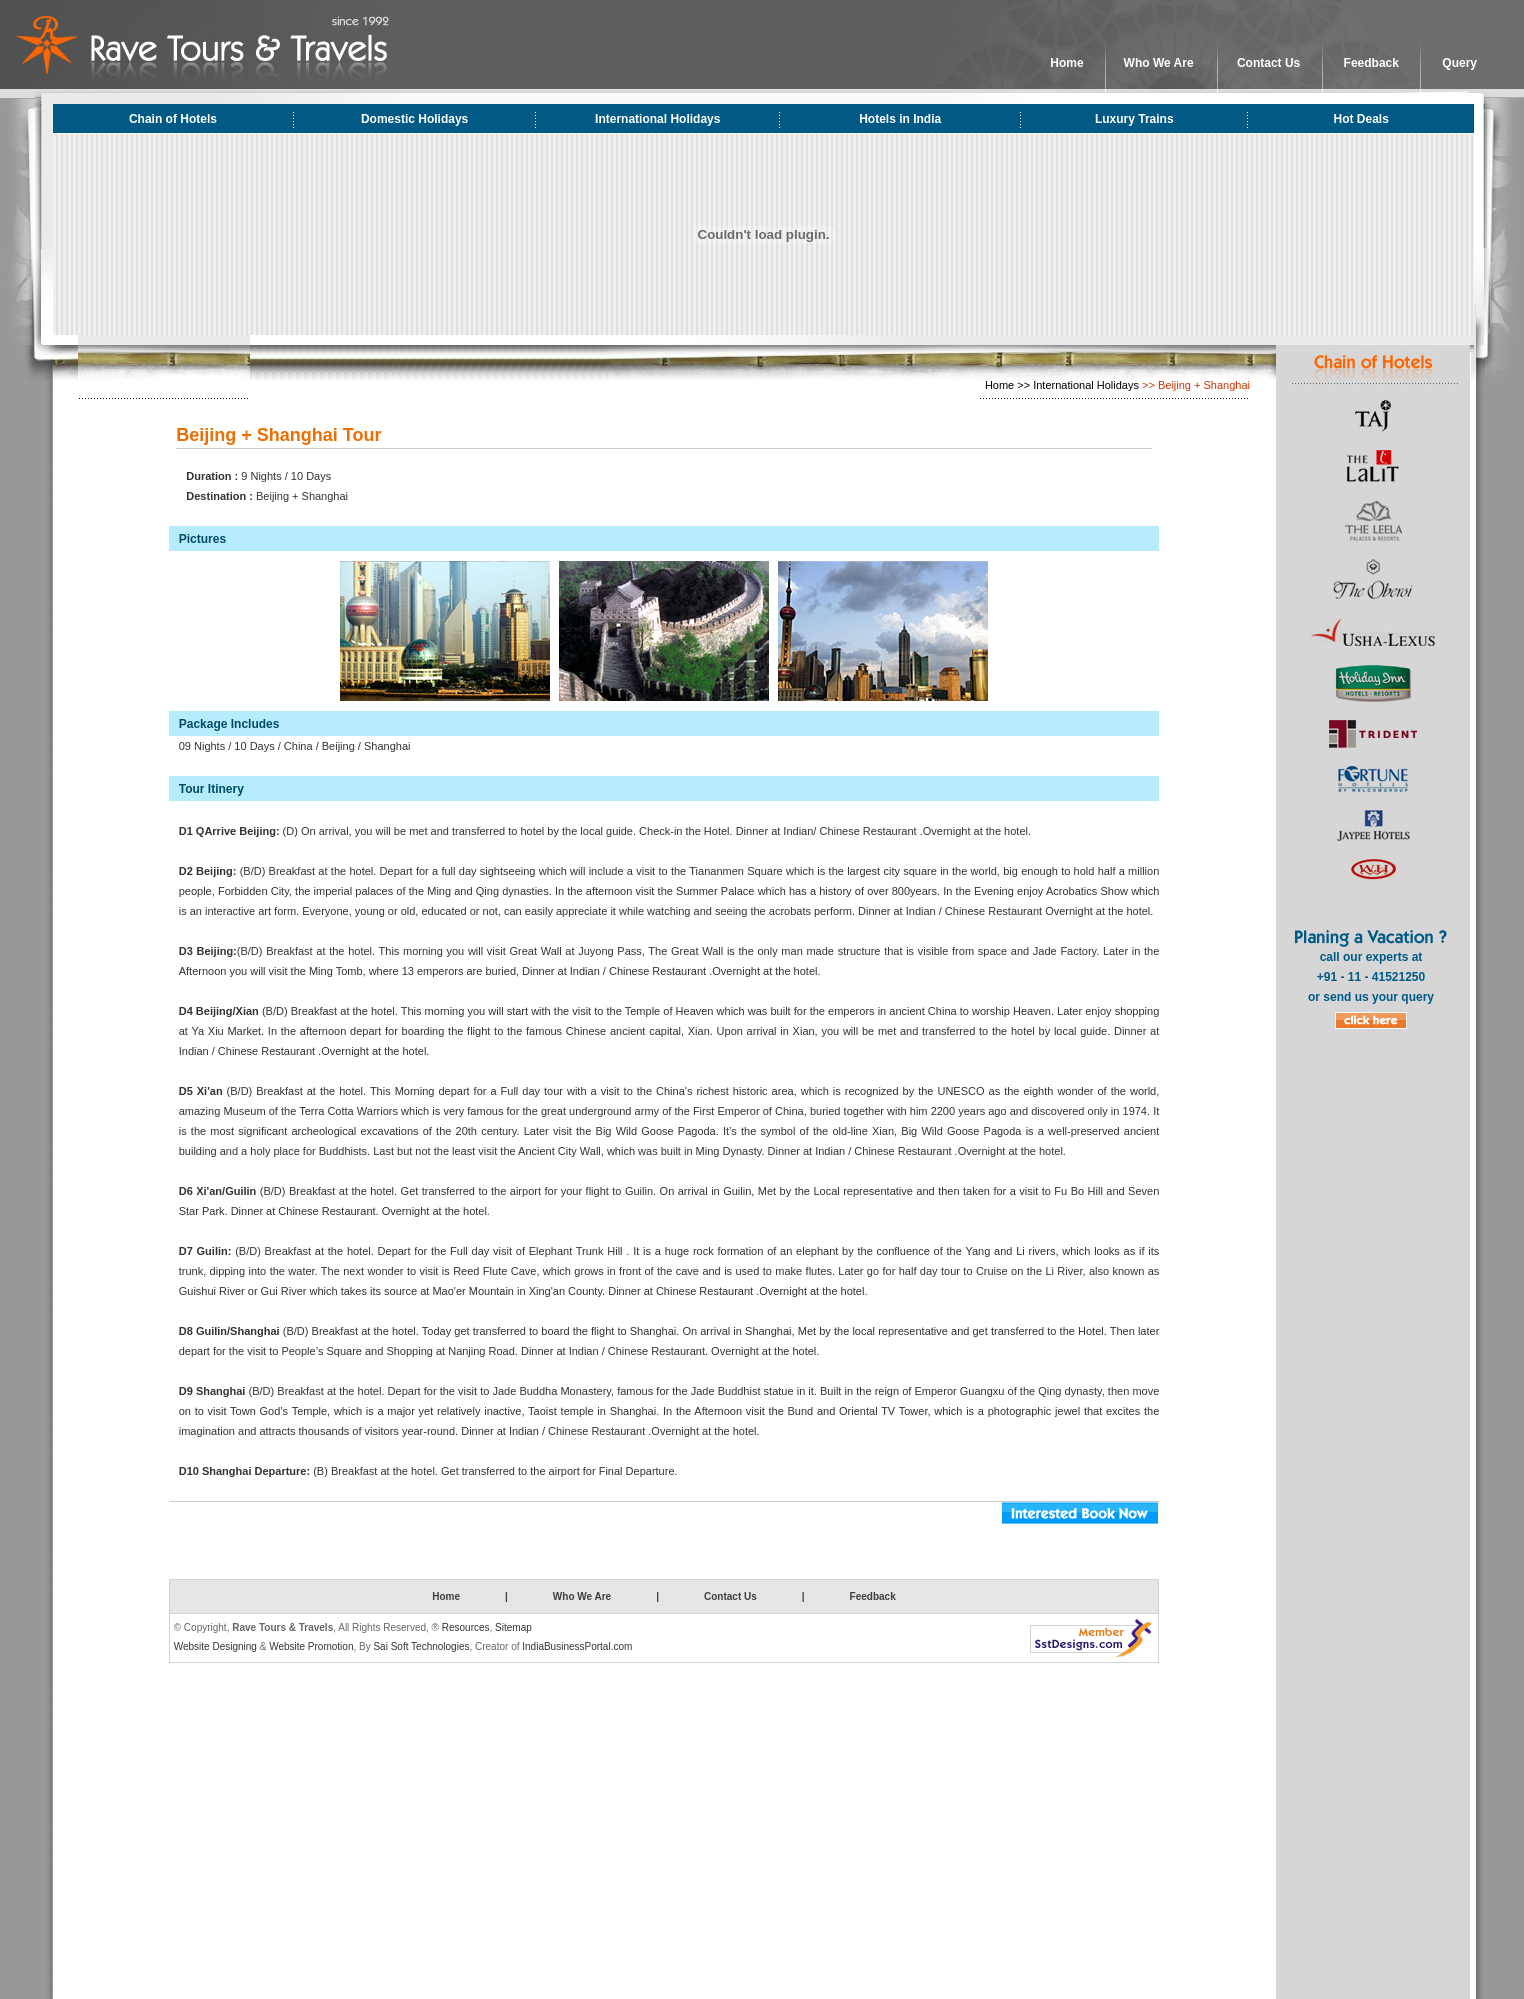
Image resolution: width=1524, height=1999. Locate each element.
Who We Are (1159, 63)
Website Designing (215, 1646)
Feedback (1371, 63)
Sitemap (513, 1627)
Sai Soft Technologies (421, 1646)
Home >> (1007, 385)
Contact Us (1268, 63)
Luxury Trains (1134, 119)
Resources (466, 1627)
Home (1066, 63)
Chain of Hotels (173, 119)
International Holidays (657, 119)
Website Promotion (311, 1646)
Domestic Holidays (414, 119)
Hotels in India (900, 119)
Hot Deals (1361, 119)
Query (1459, 63)
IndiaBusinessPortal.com (577, 1646)
